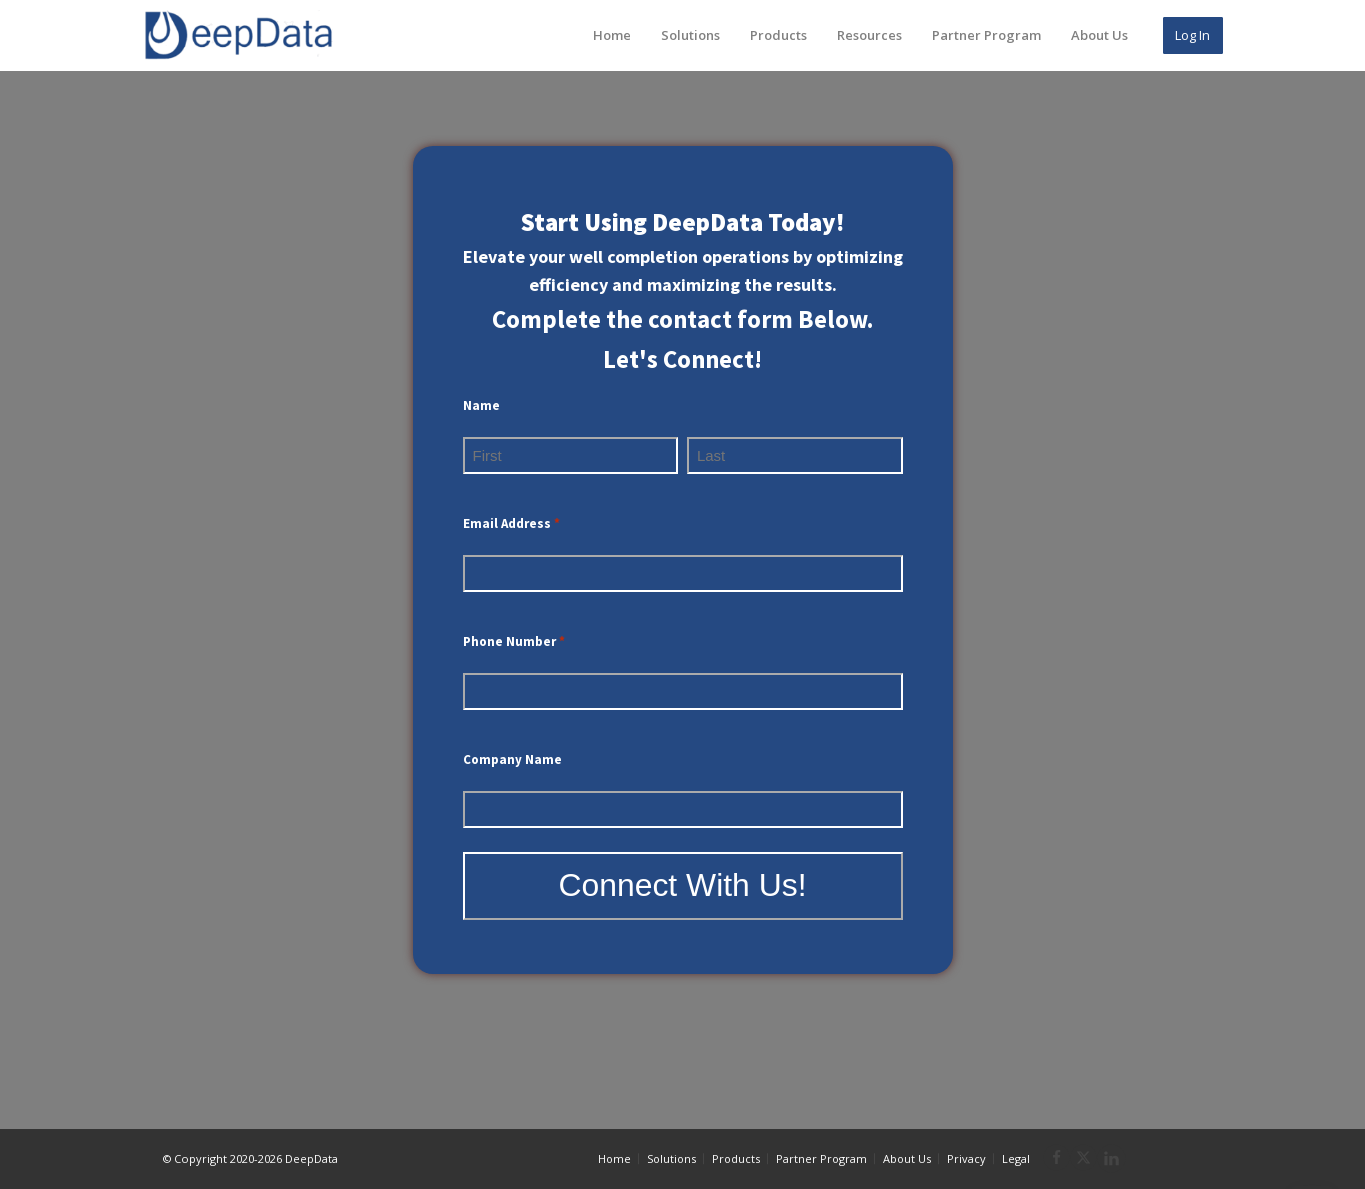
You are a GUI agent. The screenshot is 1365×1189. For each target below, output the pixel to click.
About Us (1099, 35)
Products (778, 35)
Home (612, 35)
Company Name (512, 759)
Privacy (966, 1158)
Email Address (511, 524)
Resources (869, 35)
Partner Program (986, 35)
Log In (1192, 35)
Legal (1016, 1158)
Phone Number (514, 642)
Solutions (690, 35)
